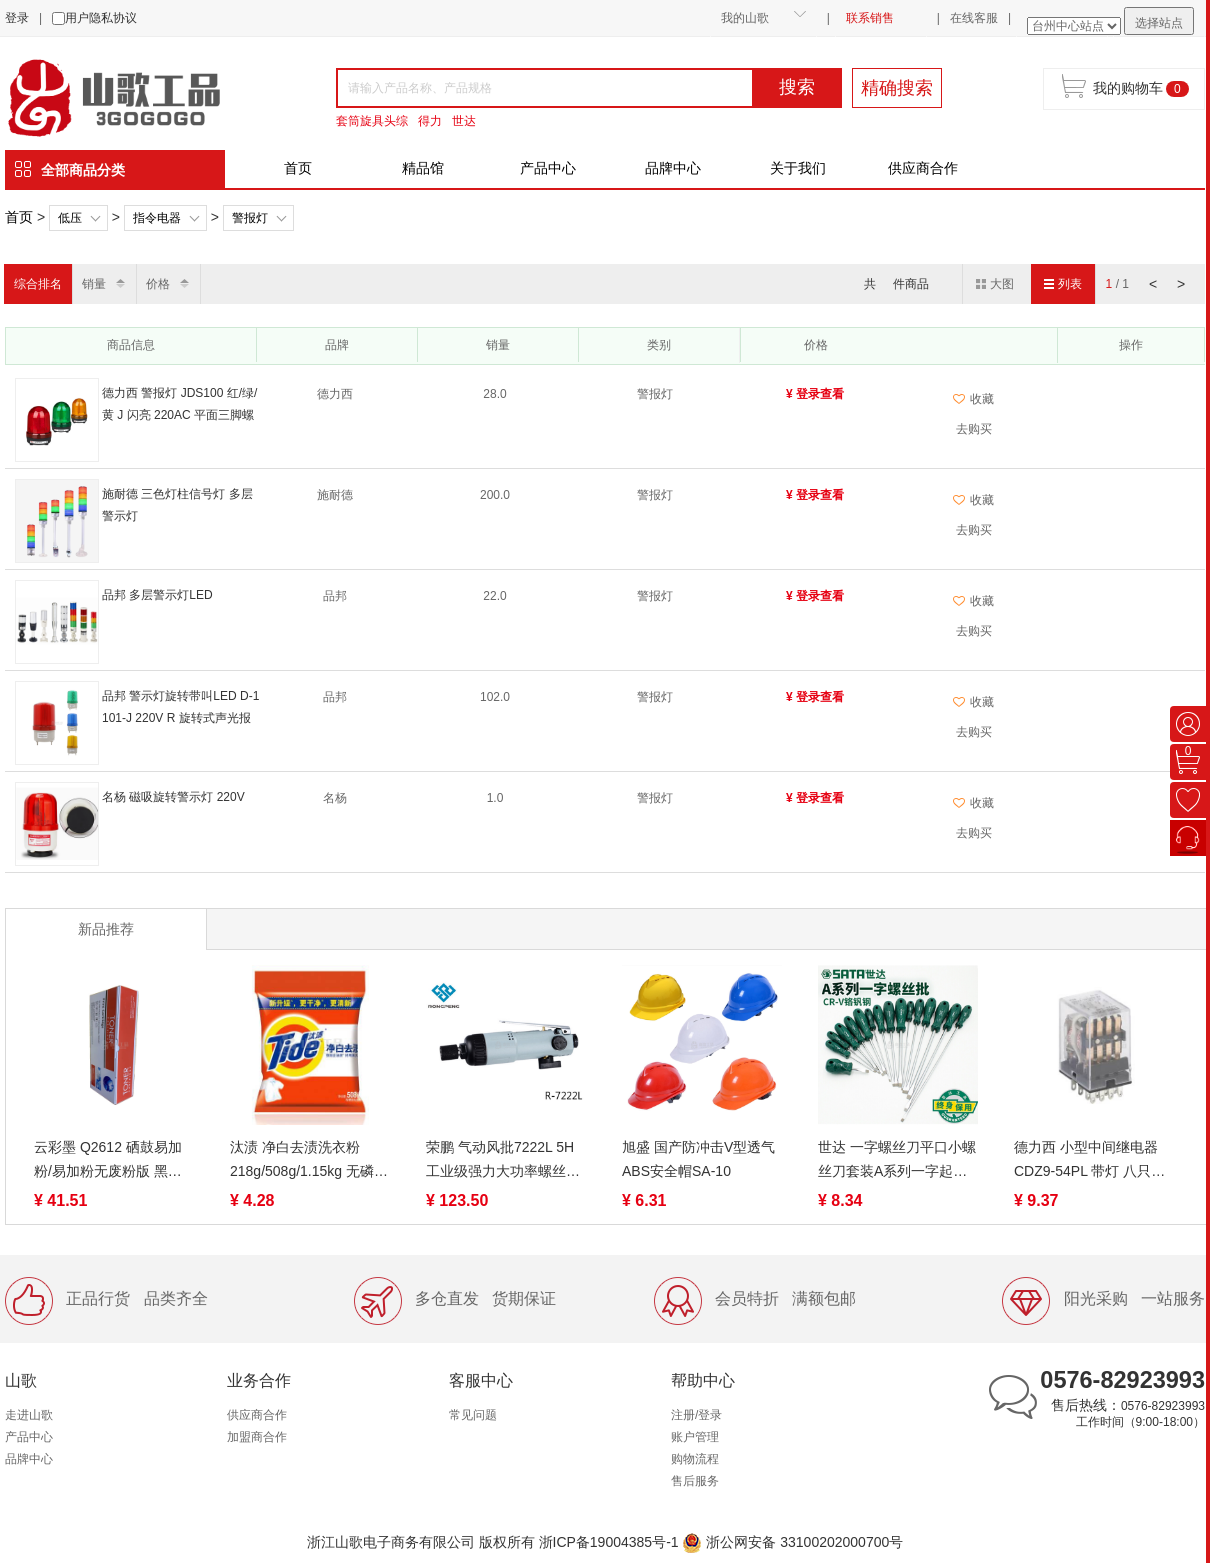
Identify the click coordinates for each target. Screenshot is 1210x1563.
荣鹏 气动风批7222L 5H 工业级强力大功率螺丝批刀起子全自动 (503, 1161)
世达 (464, 121)
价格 (158, 284)
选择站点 (1159, 23)
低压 (70, 218)
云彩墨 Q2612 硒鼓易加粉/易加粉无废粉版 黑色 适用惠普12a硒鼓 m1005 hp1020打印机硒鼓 (111, 1161)
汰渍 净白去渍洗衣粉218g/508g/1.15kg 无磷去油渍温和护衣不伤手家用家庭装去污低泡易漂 (309, 1161)
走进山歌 (29, 1415)
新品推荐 (106, 929)
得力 (430, 121)
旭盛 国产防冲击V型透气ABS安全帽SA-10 (698, 1159)
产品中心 (548, 168)
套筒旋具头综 (372, 121)
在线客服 (974, 18)
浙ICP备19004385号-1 (609, 1542)
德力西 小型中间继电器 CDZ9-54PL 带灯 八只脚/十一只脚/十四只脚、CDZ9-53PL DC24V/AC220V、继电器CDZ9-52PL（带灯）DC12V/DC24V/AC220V (1092, 1161)
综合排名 (38, 284)
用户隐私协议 (101, 18)
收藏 (973, 399)
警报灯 (250, 218)
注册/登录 (696, 1415)
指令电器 (157, 218)
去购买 (974, 429)
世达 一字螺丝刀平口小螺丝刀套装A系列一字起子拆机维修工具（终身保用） (897, 1161)
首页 (298, 168)
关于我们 (798, 168)
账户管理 (695, 1437)
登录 (17, 18)
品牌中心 (673, 168)
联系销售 (870, 18)
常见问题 (473, 1415)
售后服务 (695, 1481)
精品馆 (423, 168)
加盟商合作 (257, 1437)
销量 (94, 284)
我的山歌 (745, 18)
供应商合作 (923, 168)
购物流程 (695, 1459)
